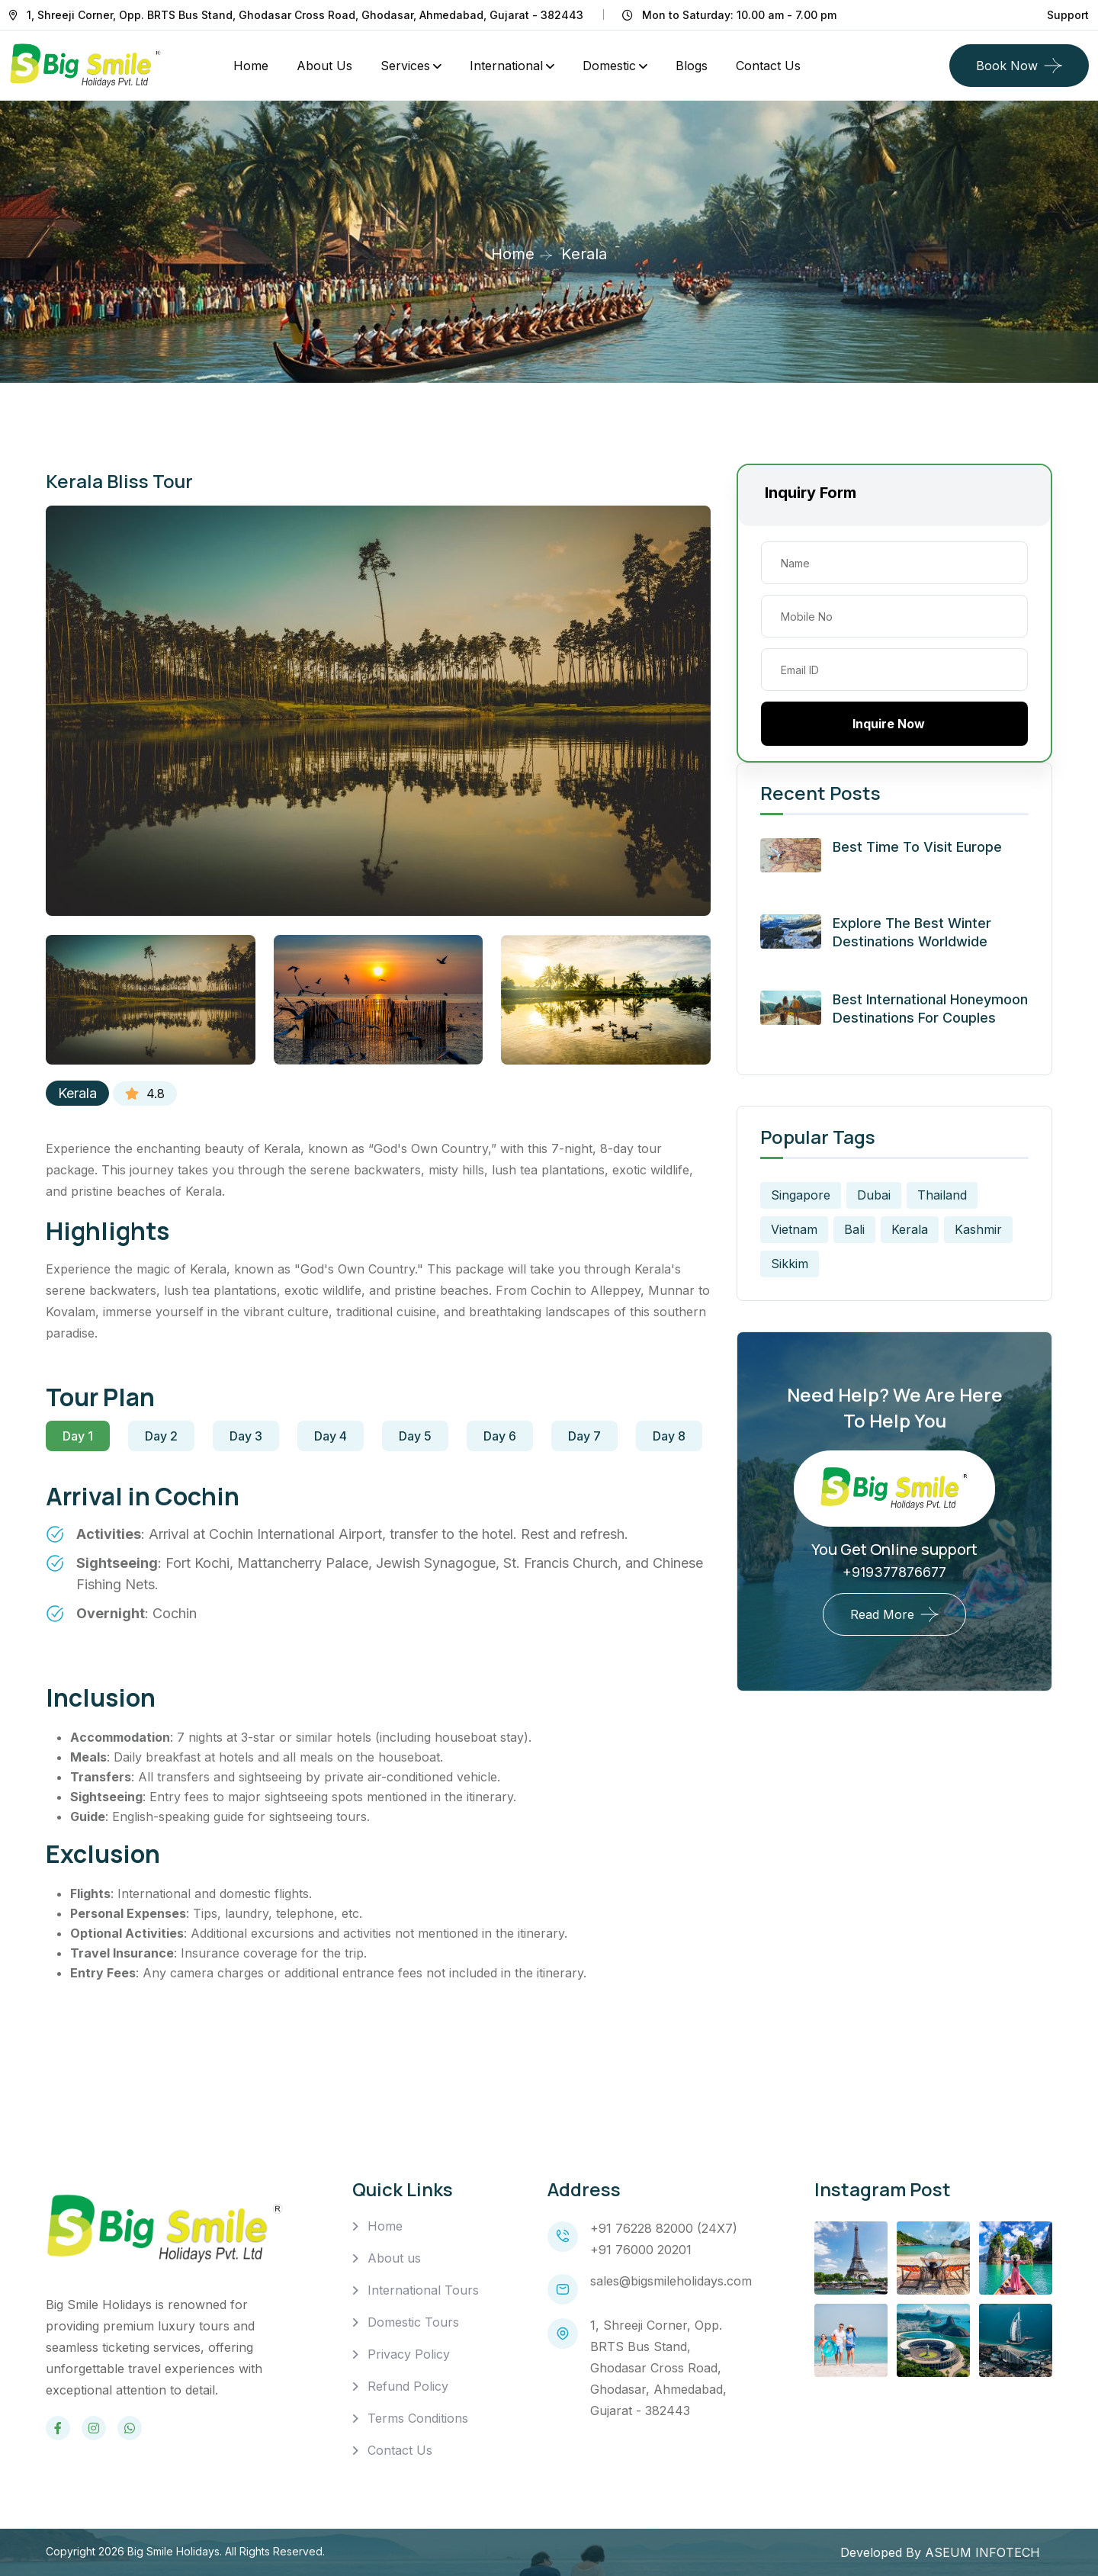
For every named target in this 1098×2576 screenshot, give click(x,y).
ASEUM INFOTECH (982, 2552)
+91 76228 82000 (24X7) (663, 2228)
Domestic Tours (413, 2322)
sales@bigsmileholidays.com (671, 2281)
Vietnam (794, 1229)
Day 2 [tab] (161, 1436)
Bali (854, 1229)
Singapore (800, 1195)
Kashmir (978, 1229)
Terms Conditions (418, 2418)
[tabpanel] (378, 1562)
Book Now (1007, 65)
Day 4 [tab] (330, 1436)
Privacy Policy (409, 2354)
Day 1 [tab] (78, 1436)
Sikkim (789, 1263)
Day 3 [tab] (246, 1436)
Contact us (768, 65)
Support (1068, 14)
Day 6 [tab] (499, 1436)
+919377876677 (894, 1572)
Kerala (77, 1093)
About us (394, 2258)
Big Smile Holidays (173, 2551)
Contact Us (400, 2450)
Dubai (874, 1195)
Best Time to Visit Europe (917, 847)
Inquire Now (894, 723)
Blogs (692, 65)
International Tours (423, 2290)
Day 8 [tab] (669, 1436)
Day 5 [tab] (415, 1436)
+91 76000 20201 (641, 2249)
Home (250, 65)
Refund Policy (408, 2386)
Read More (882, 1614)
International (506, 65)
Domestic (609, 65)
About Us (324, 65)
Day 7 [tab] (584, 1436)
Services (405, 65)
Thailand (942, 1195)
